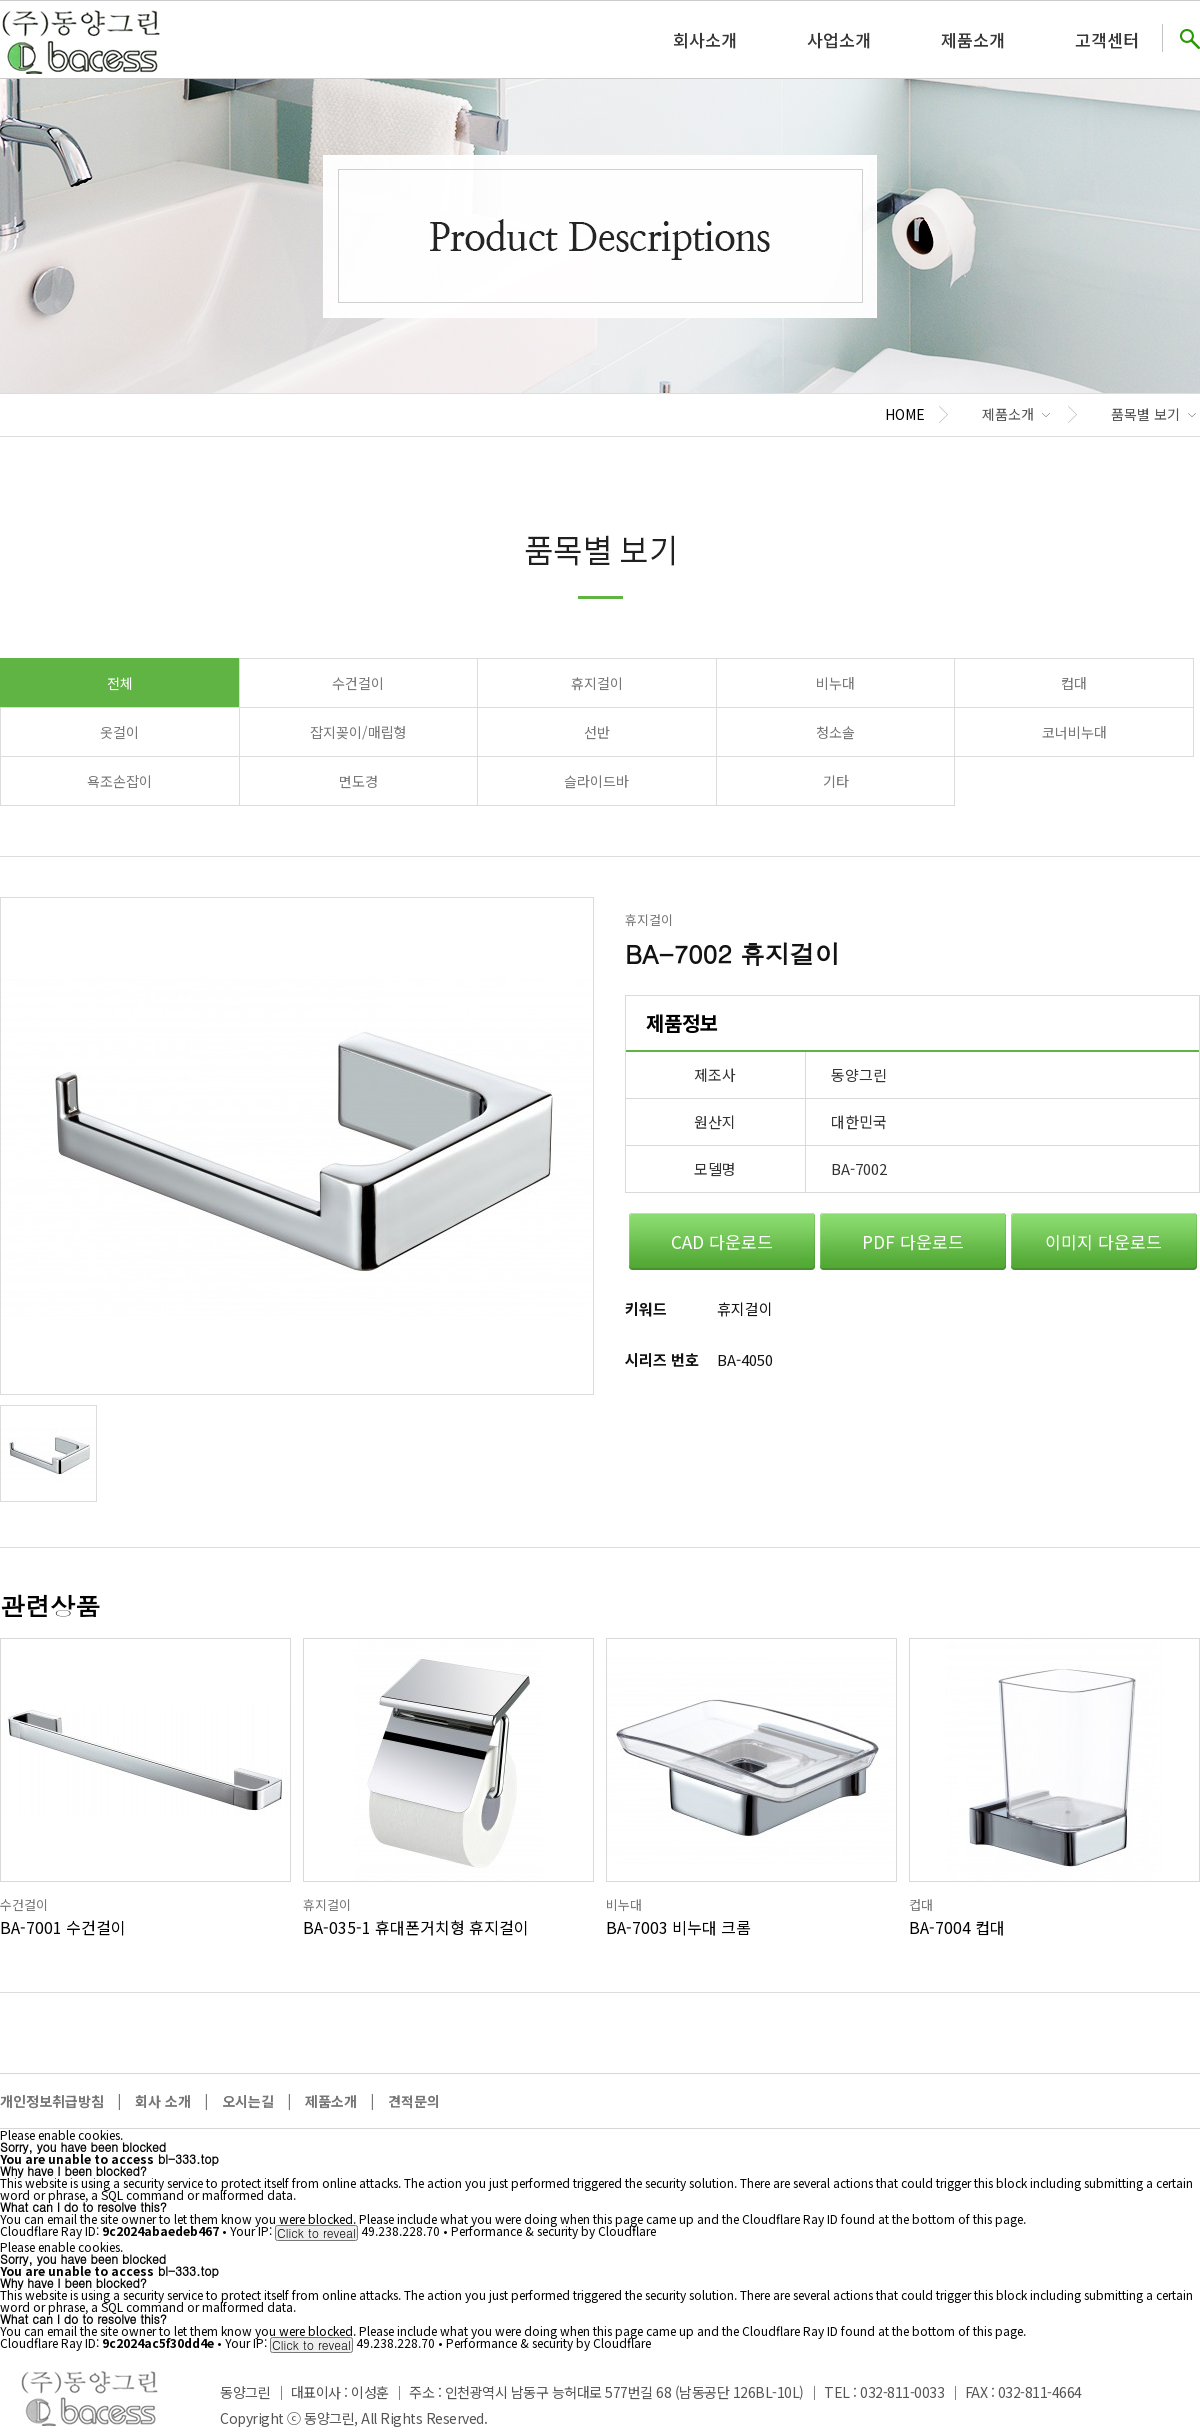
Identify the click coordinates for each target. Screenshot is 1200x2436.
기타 (836, 781)
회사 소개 (163, 2101)
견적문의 (414, 2101)
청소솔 (835, 732)
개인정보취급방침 (52, 2101)
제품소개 (973, 39)
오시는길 (248, 2101)
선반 (597, 732)
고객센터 (1107, 39)
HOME (905, 414)
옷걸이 (119, 732)
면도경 (358, 781)
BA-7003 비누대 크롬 (678, 1927)
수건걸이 (358, 683)
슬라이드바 (596, 781)
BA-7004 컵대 (957, 1927)
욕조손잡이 (119, 781)
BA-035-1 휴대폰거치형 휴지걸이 (416, 1927)
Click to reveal (316, 2233)
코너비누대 (1074, 732)
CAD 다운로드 (722, 1241)
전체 (120, 683)
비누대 (835, 683)
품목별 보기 (1145, 414)
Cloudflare (627, 2230)
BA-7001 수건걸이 (63, 1927)
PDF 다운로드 (913, 1241)
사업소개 (839, 39)
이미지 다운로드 (1103, 1241)
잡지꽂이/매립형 (358, 732)
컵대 (1074, 683)
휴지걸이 (597, 683)
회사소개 (705, 39)
